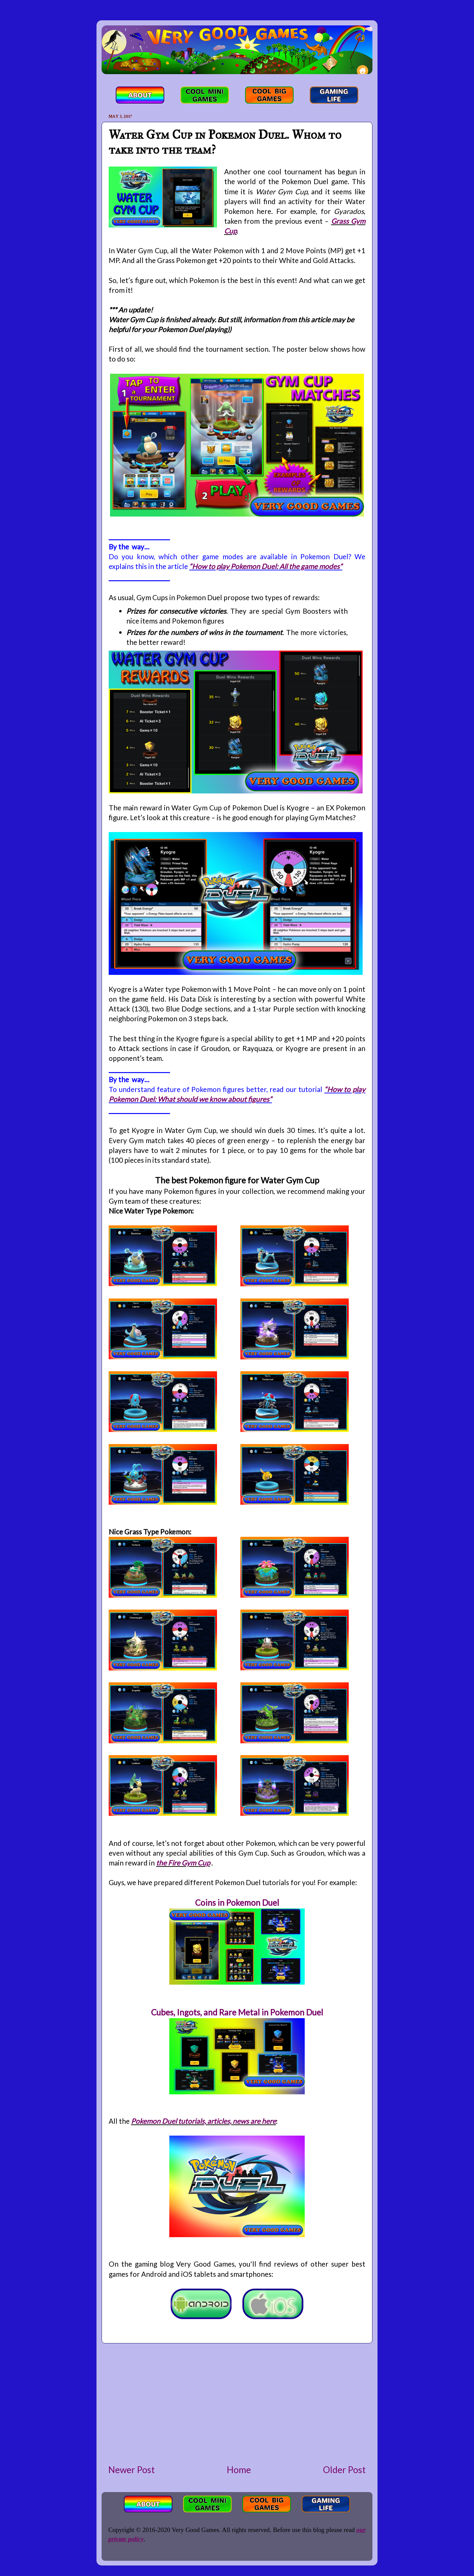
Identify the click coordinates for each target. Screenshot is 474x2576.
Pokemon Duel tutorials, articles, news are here (203, 2121)
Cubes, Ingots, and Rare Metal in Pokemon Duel (237, 2012)
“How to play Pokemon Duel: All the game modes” (265, 566)
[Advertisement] (237, 2403)
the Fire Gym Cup (183, 1862)
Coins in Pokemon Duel (237, 1902)
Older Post (344, 2469)
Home (239, 2469)
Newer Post (131, 2469)
